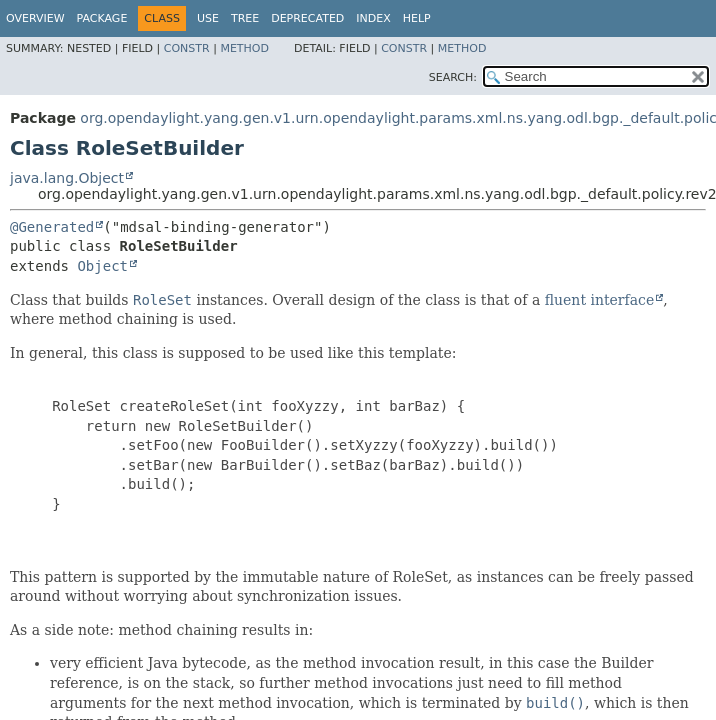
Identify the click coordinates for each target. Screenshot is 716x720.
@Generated (52, 227)
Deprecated (307, 18)
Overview (35, 18)
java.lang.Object (67, 178)
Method (244, 48)
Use (208, 18)
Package (102, 18)
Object (102, 266)
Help (417, 18)
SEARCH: (453, 77)
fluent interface (599, 300)
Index (373, 18)
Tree (245, 18)
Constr (187, 48)
